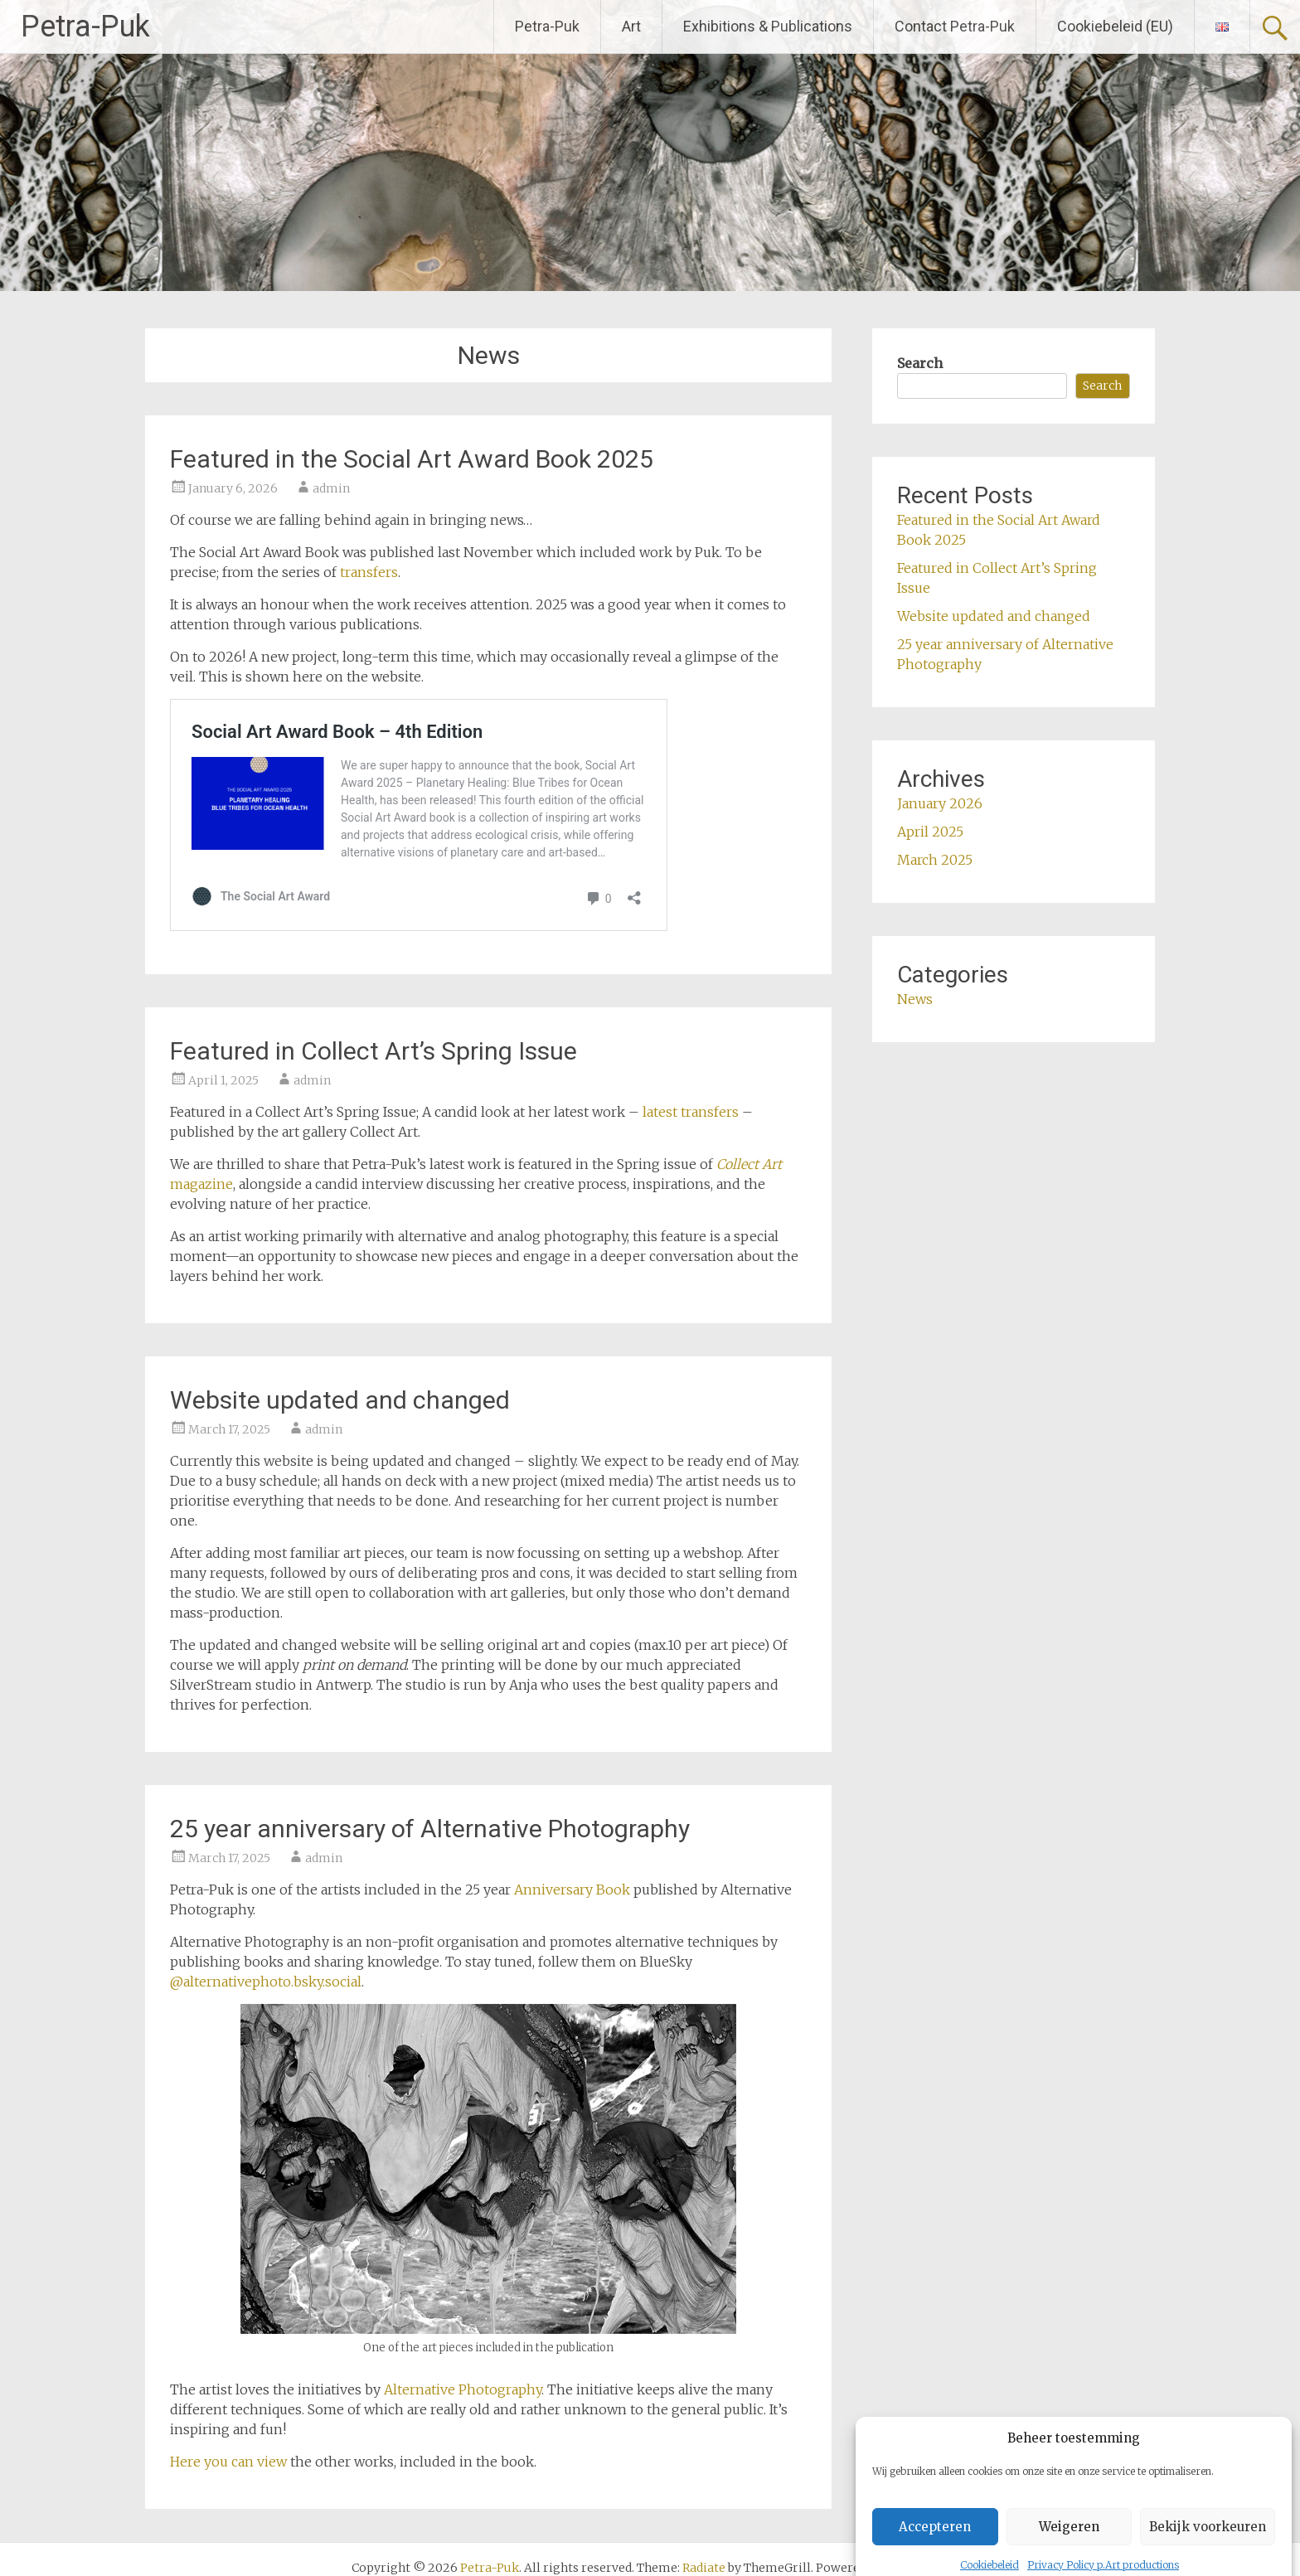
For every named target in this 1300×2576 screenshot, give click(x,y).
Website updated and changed (340, 1399)
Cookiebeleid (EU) (1115, 26)
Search (920, 363)
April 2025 (930, 831)
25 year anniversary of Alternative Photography (430, 1828)
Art (631, 26)
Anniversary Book (572, 1889)
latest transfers (691, 1112)
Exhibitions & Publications (767, 26)
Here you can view (230, 2461)
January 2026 (939, 803)
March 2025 (935, 859)
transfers (369, 572)
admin (331, 488)
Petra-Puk (85, 26)
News (915, 999)
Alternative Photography (462, 2389)
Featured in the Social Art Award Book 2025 (411, 458)
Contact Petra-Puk (955, 26)
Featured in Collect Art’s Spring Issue (373, 1050)
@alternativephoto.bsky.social (265, 1981)
